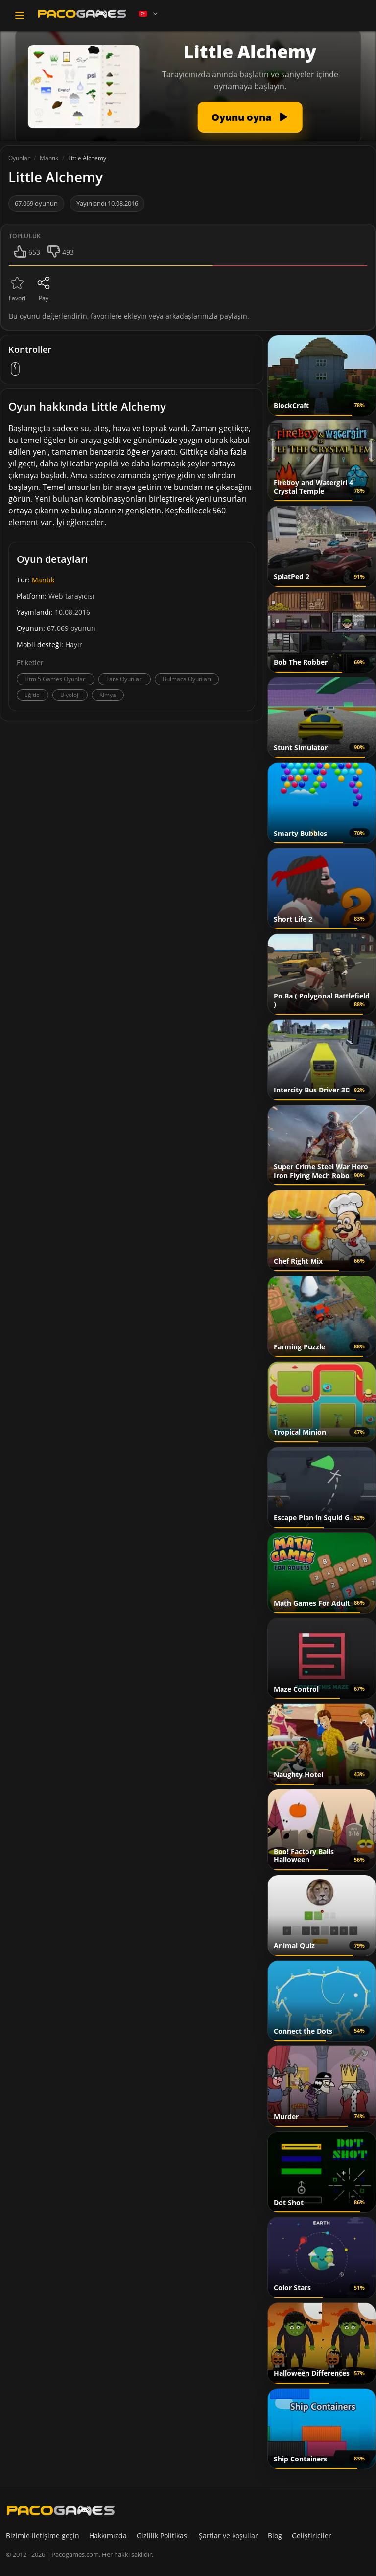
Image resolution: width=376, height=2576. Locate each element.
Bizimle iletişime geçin (42, 2535)
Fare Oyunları (124, 679)
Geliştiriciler (311, 2535)
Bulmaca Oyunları (187, 679)
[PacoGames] (61, 2510)
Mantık (43, 579)
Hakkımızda (108, 2535)
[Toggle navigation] (19, 15)
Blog (275, 2535)
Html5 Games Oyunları (55, 679)
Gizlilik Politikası (163, 2535)
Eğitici (32, 695)
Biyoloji (70, 695)
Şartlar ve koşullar (228, 2535)
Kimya (107, 695)
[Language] (149, 13)
